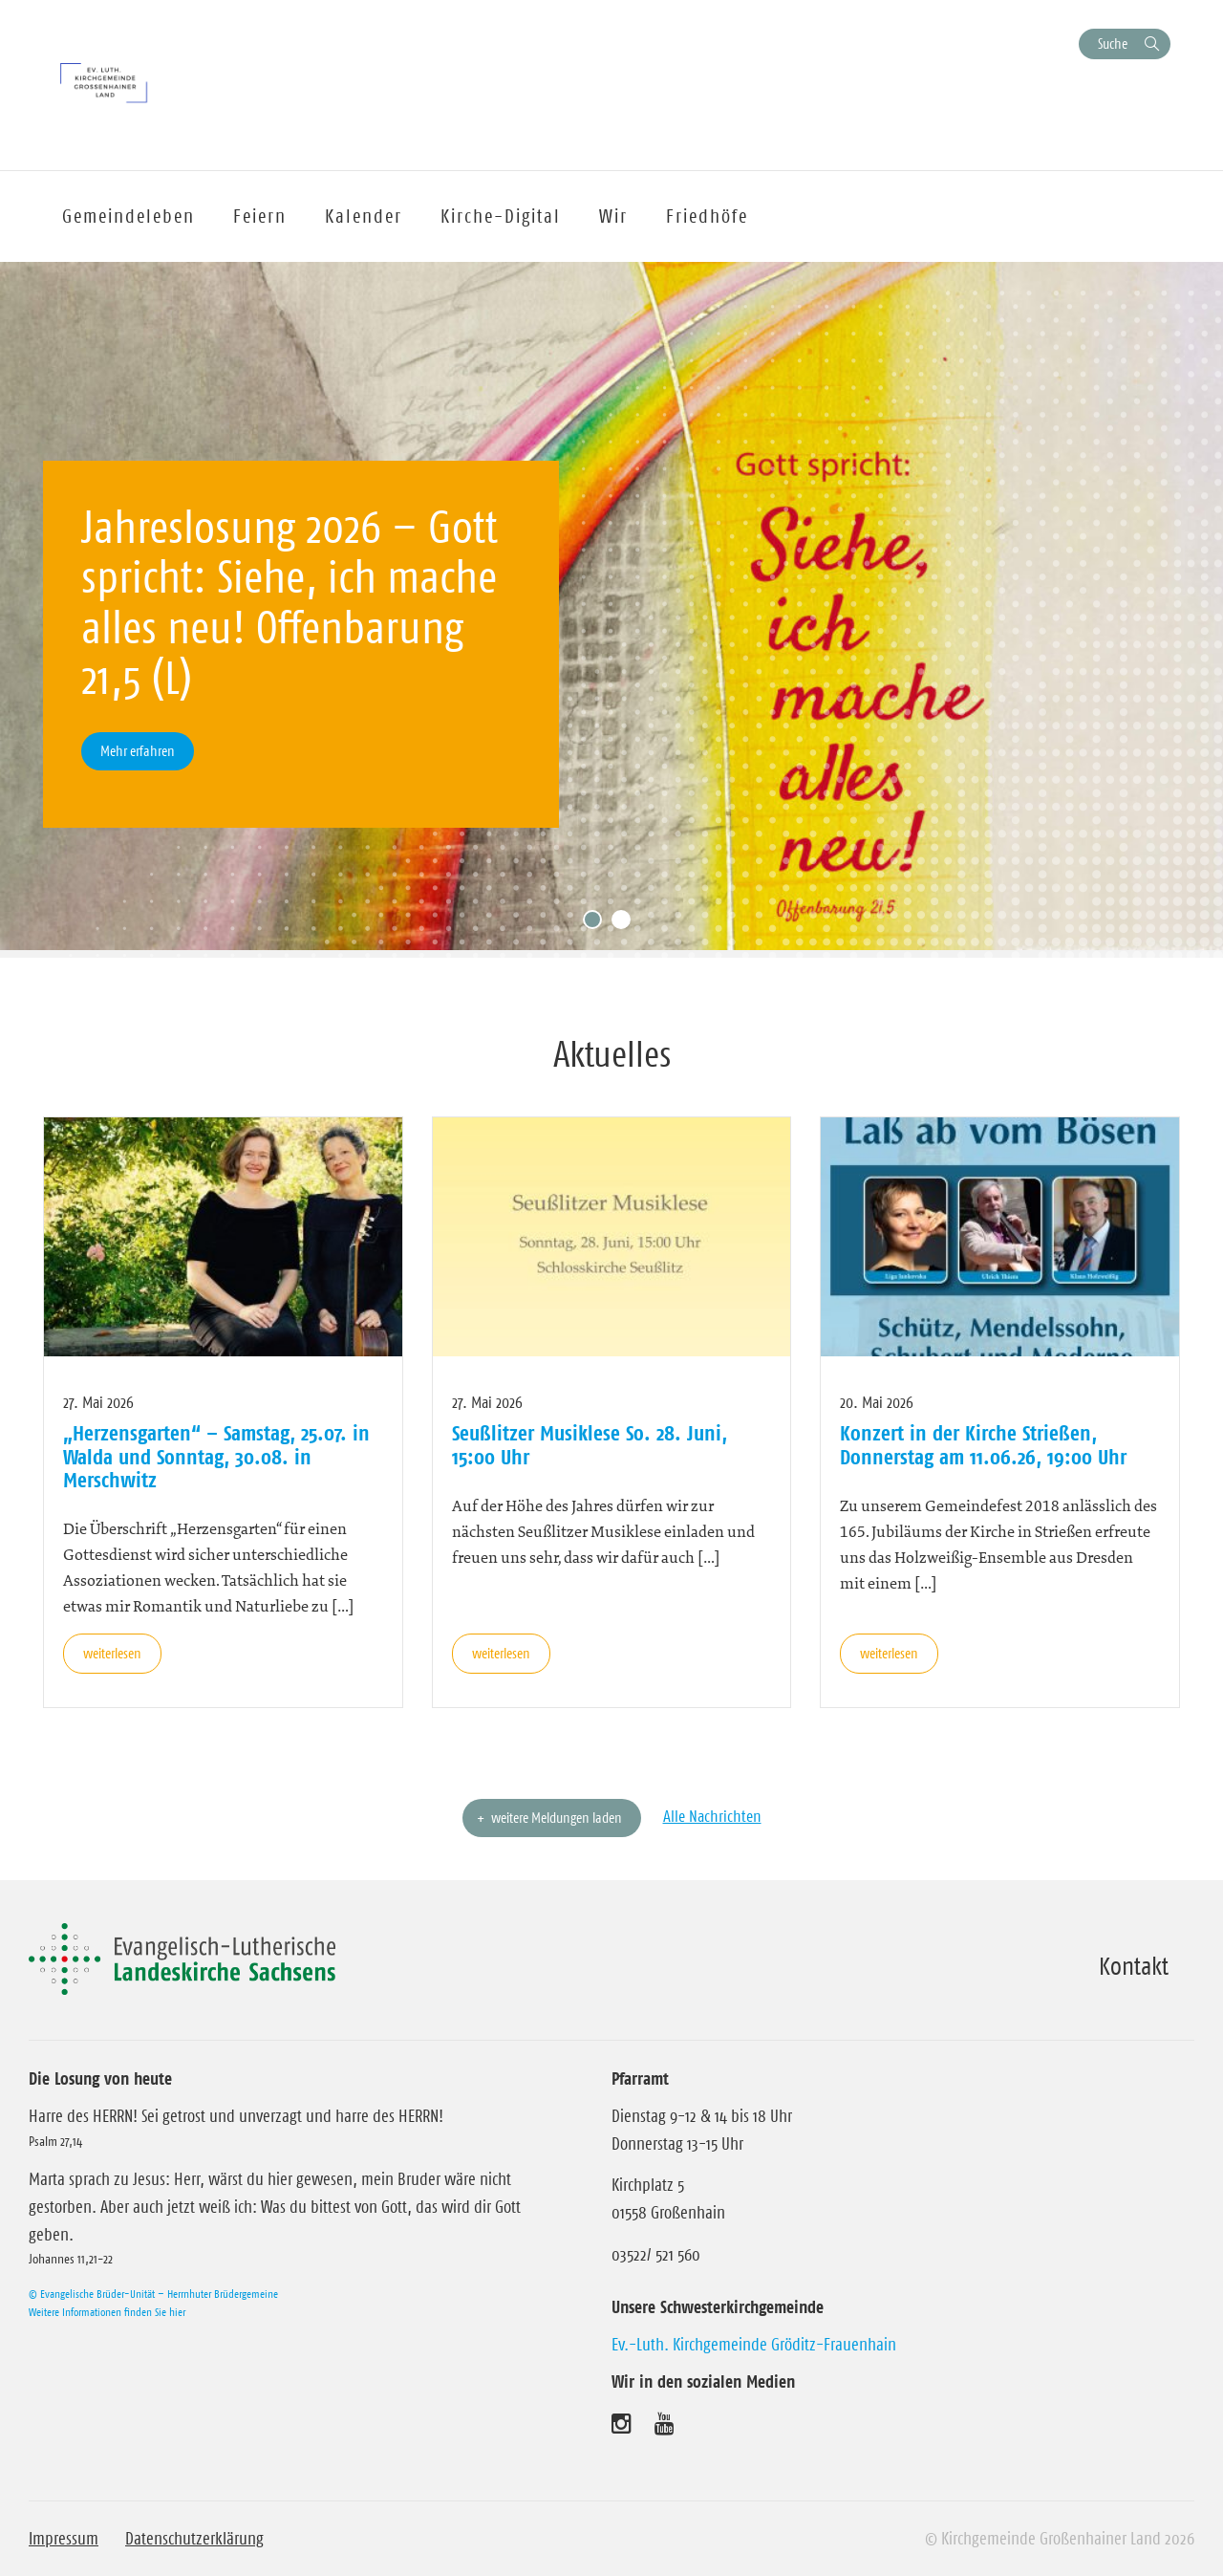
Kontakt (1134, 1966)
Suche (1112, 43)
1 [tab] (597, 924)
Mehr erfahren (137, 751)
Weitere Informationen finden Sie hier (107, 2312)
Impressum (63, 2538)
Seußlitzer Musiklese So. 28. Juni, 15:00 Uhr (589, 1444)
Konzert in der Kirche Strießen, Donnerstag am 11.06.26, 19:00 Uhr (983, 1444)
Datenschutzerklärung (194, 2538)
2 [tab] (626, 924)
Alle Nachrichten (712, 1816)
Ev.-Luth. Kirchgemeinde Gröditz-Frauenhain (754, 2344)
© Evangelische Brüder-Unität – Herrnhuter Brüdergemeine (153, 2293)
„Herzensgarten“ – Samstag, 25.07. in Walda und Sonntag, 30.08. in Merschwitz (216, 1456)
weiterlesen (112, 1653)
